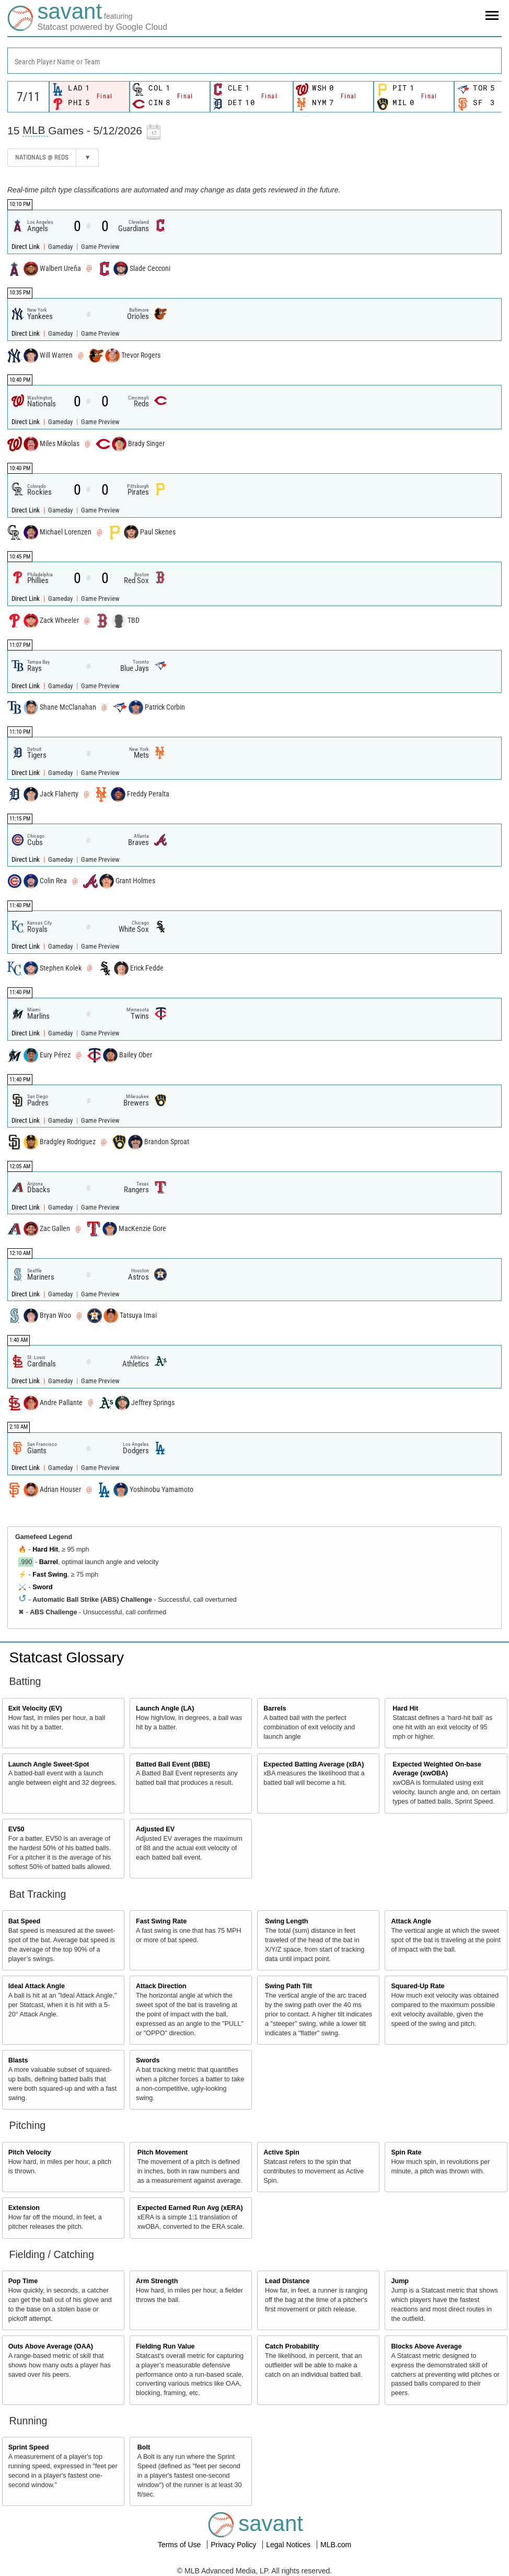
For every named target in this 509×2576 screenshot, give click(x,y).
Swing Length (286, 1921)
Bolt (143, 2447)
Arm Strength (157, 2281)
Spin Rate (406, 2152)
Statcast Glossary (66, 1657)
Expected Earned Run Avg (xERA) (190, 2208)
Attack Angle (411, 1921)
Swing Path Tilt (288, 1986)
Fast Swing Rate (161, 1921)
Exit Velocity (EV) (35, 1708)
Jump (400, 2281)
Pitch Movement (162, 2152)
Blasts (18, 2060)
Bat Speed (24, 1921)
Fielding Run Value (165, 2346)
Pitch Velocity (29, 2152)
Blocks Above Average (426, 2346)
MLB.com (335, 2544)
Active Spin (281, 2152)
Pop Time (23, 2281)
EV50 (16, 1829)
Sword (42, 1587)
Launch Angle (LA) (165, 1708)
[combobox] (254, 61)
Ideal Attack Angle (36, 1986)
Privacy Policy (234, 2544)
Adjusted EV (155, 1829)
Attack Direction (161, 1986)
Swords (148, 2060)
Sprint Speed (28, 2447)
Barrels (274, 1708)
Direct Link (26, 246)
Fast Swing (49, 1574)
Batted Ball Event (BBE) (173, 1764)
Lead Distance (287, 2281)
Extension (24, 2208)
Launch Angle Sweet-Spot (48, 1764)
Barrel (48, 1562)
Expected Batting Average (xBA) (313, 1764)
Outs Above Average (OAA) (50, 2346)
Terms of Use (180, 2544)
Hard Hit (45, 1549)
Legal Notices (289, 2544)
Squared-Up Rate (417, 1986)
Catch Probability (292, 2346)
